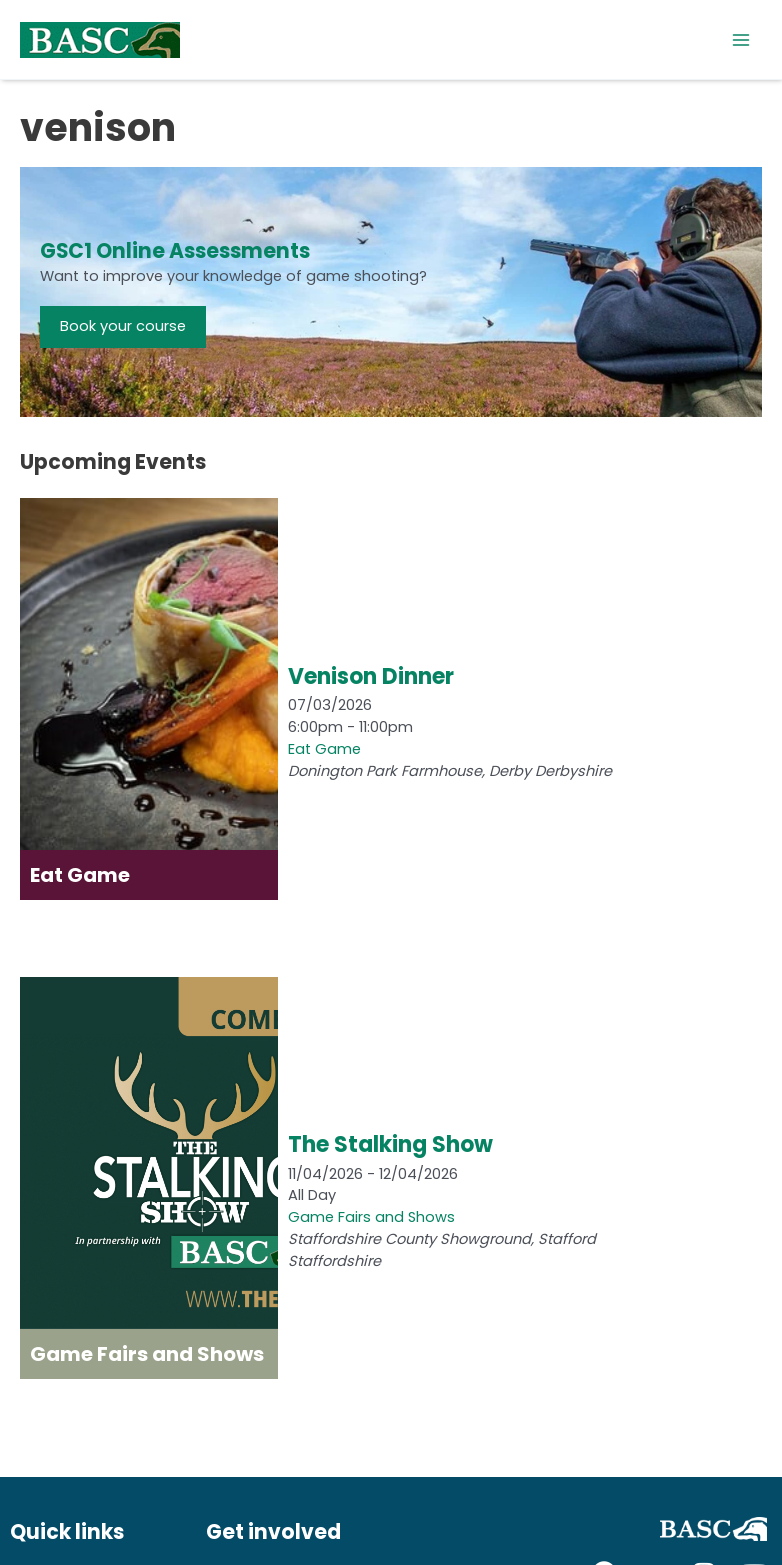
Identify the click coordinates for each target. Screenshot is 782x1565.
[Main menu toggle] (741, 40)
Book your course (123, 326)
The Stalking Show (390, 1144)
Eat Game (324, 749)
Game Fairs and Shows (371, 1217)
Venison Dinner (371, 676)
